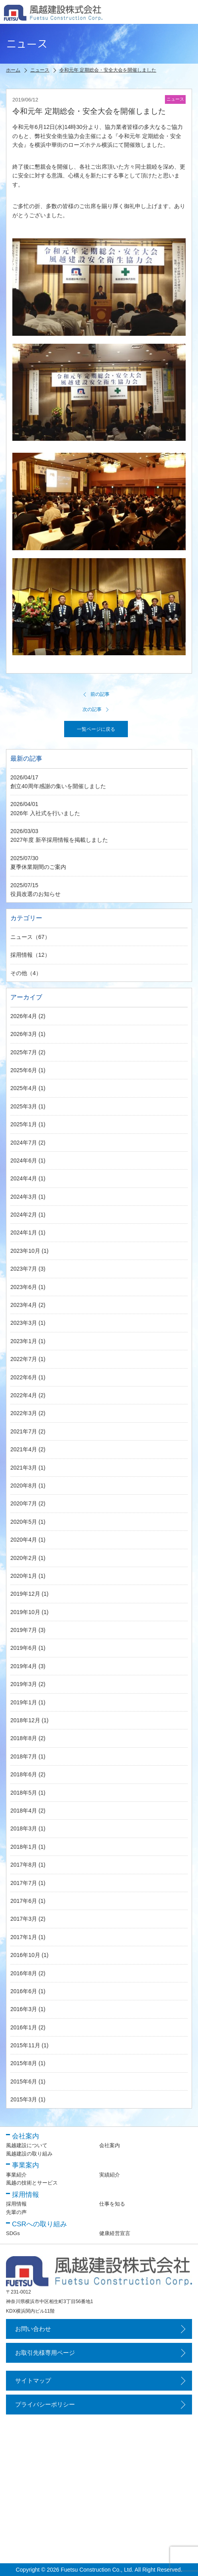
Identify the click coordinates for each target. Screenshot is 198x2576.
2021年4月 (23, 1449)
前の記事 (96, 694)
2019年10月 (25, 1612)
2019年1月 (23, 1702)
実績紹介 (109, 2175)
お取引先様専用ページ (45, 2352)
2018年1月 (23, 1847)
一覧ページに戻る (96, 729)
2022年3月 (23, 1413)
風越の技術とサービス (32, 2183)
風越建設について (26, 2145)
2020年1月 (23, 1576)
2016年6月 (23, 1991)
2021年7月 (23, 1431)
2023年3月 (23, 1323)
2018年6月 (23, 1774)
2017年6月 (23, 1901)
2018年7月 (23, 1756)
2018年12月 (25, 1720)
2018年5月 (23, 1792)
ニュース (21, 937)
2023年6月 (23, 1287)
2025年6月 (23, 1070)
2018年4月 (23, 1810)
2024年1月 (23, 1232)
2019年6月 (23, 1648)
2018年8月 (23, 1738)
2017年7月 (23, 1883)
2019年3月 (23, 1684)
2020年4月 (23, 1539)
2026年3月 (23, 1034)
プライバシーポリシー (45, 2404)
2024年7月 (23, 1142)
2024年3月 (23, 1197)
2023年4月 (23, 1305)
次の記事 (96, 709)
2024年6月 (23, 1160)
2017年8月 (23, 1864)
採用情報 (21, 955)
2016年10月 (25, 1955)
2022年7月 (23, 1359)
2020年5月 (23, 1522)
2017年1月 (23, 1937)
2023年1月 (23, 1341)
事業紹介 (16, 2175)
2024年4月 (23, 1178)
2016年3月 (23, 2009)
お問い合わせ (33, 2328)
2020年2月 (23, 1558)
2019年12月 (25, 1594)
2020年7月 (23, 1503)
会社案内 (109, 2145)
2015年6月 (23, 2081)
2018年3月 (23, 1828)
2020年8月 (23, 1485)
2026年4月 (23, 1016)
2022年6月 (23, 1377)
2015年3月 (23, 2099)
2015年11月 (25, 2045)
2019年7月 (23, 1630)
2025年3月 (23, 1106)
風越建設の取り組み (29, 2154)
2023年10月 (25, 1251)
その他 (18, 973)
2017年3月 (23, 1919)
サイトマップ (33, 2380)
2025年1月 (23, 1124)
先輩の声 (16, 2212)
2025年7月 (23, 1052)
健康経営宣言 (114, 2233)
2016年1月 (23, 2027)
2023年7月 (23, 1269)
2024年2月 (23, 1214)
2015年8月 (23, 2063)
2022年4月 (23, 1395)
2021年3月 (23, 1467)
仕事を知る (112, 2204)
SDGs (13, 2233)
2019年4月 (23, 1666)
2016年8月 (23, 1973)
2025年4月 (23, 1088)
